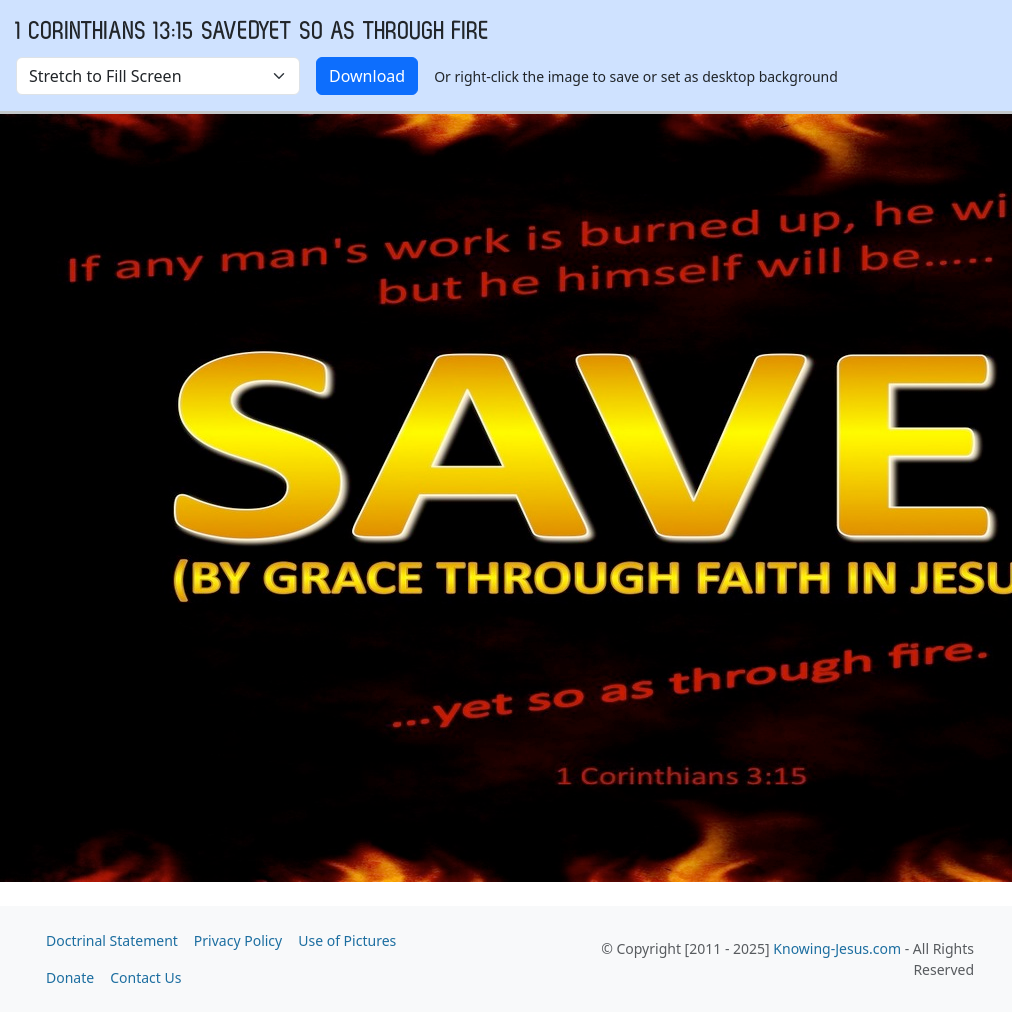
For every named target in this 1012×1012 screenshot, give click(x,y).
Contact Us (145, 977)
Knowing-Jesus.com (837, 948)
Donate (70, 977)
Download (367, 76)
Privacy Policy (238, 940)
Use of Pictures (347, 940)
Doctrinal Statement (112, 940)
